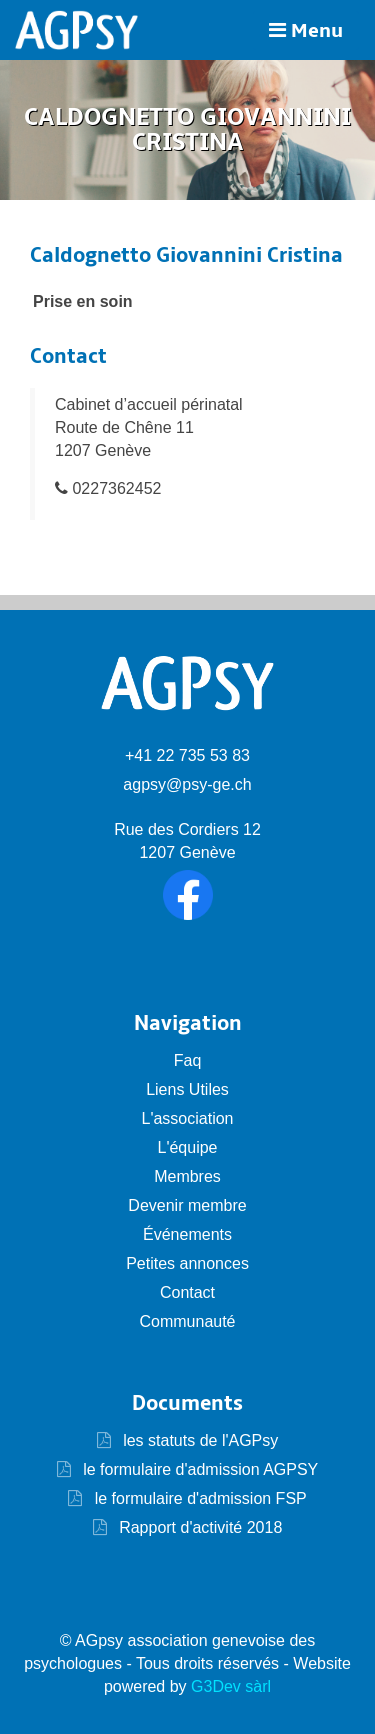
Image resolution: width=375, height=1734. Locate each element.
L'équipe (188, 1147)
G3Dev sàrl (231, 1686)
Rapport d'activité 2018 (199, 1527)
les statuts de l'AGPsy (188, 1440)
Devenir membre (187, 1205)
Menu (306, 31)
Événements (187, 1234)
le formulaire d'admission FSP (198, 1498)
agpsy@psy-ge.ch (187, 784)
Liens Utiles (187, 1089)
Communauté (187, 1321)
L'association (188, 1118)
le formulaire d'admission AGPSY (199, 1469)
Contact (187, 1292)
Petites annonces (187, 1263)
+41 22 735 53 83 (187, 755)
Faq (188, 1060)
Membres (187, 1176)
